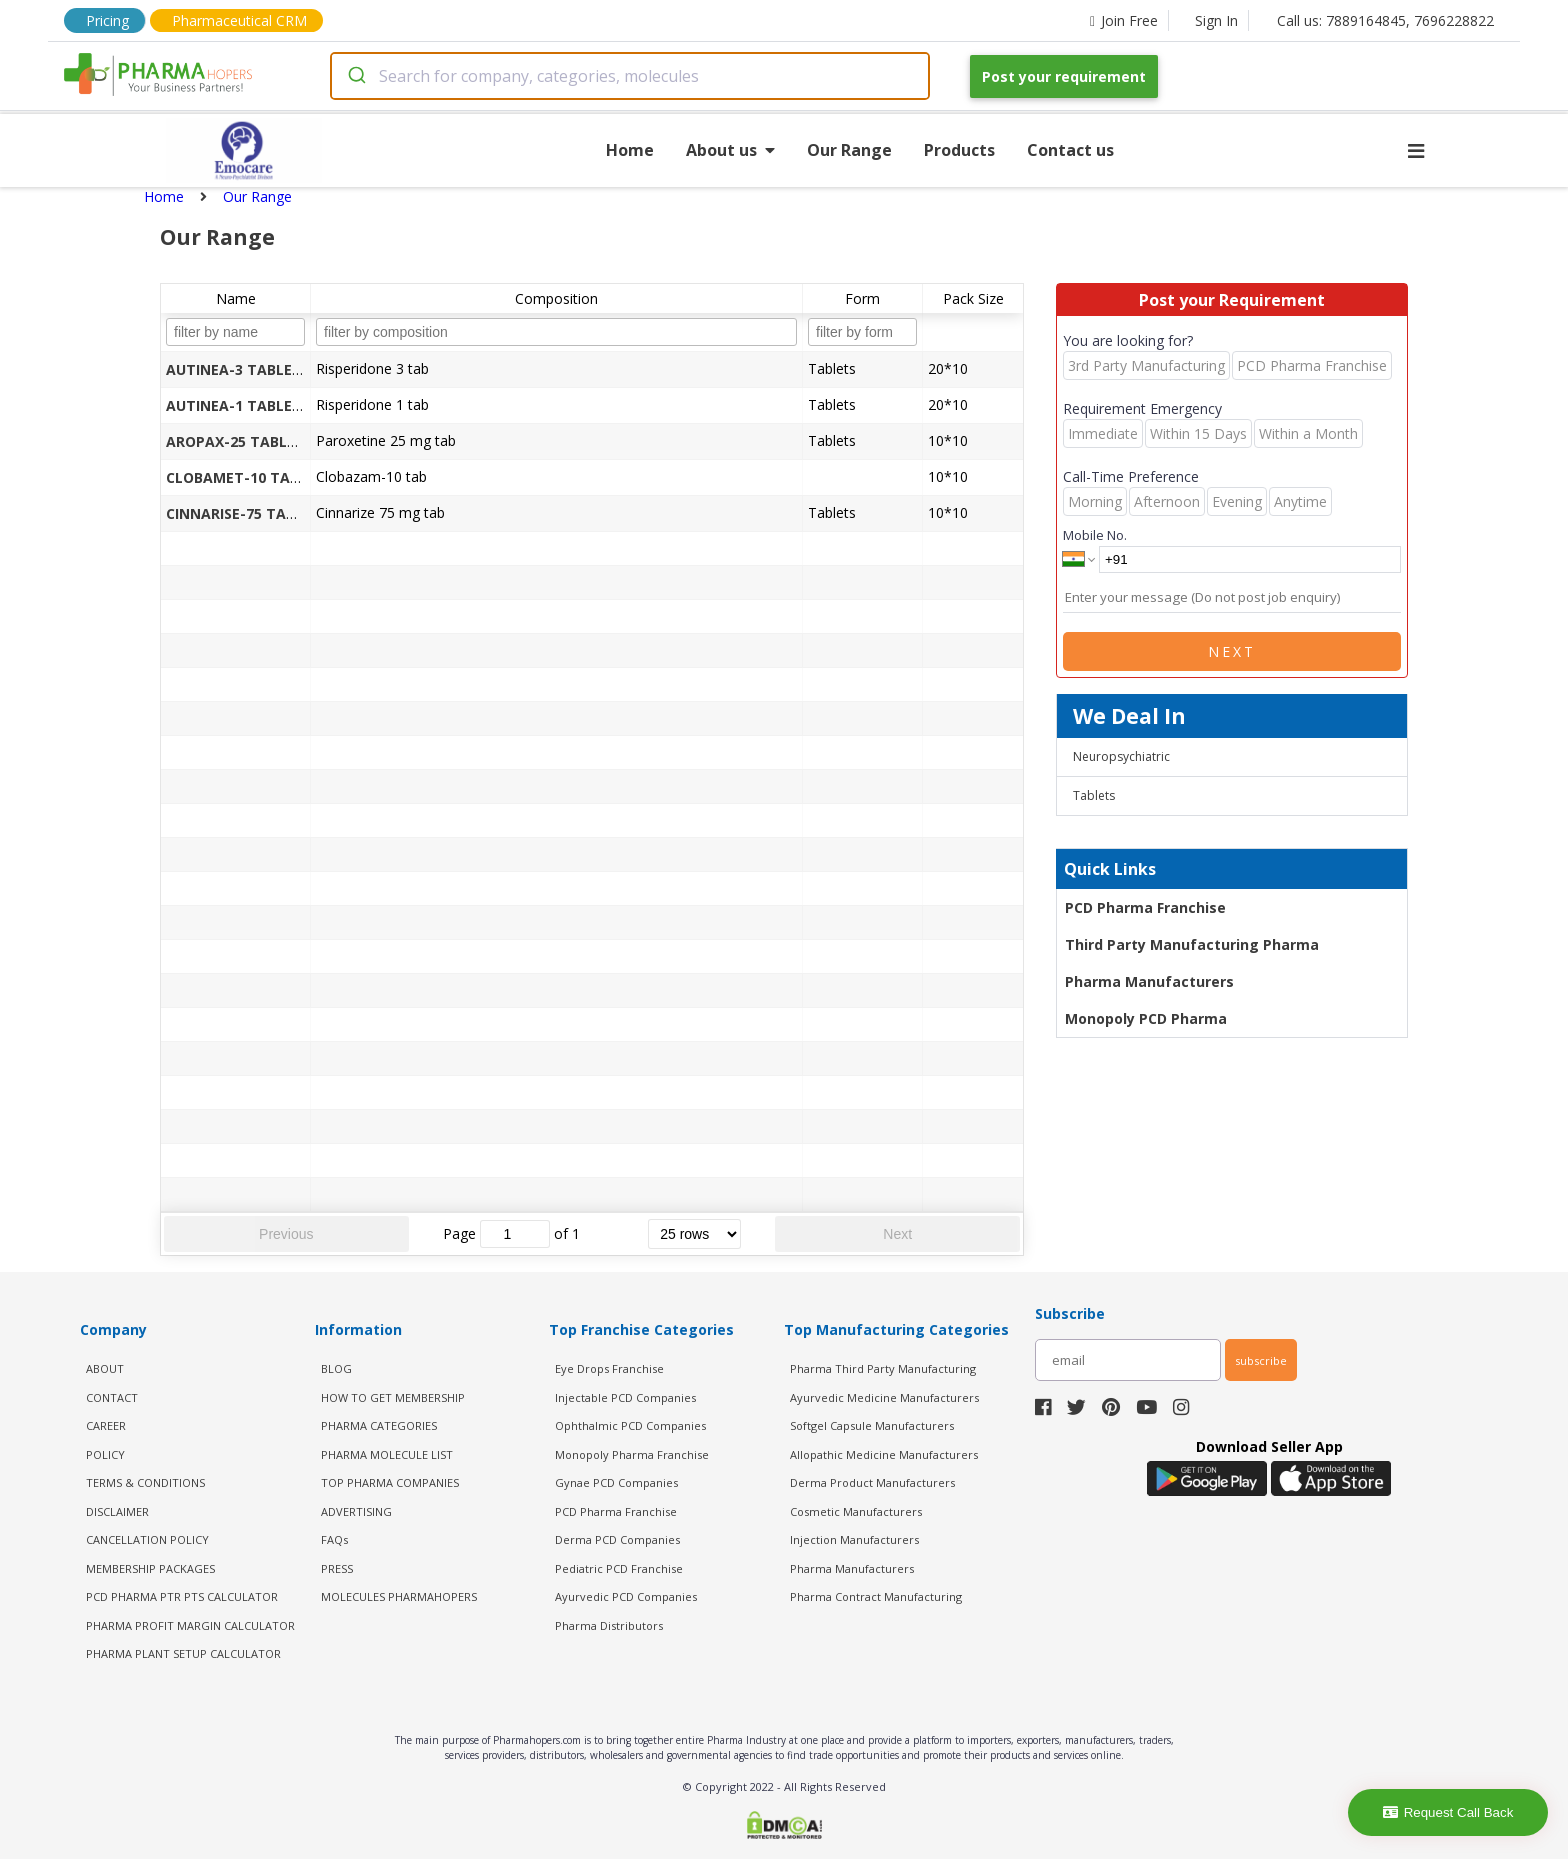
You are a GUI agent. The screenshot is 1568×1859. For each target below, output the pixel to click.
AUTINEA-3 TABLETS (238, 369)
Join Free (1124, 20)
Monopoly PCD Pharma (1146, 1018)
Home (630, 150)
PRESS (337, 1568)
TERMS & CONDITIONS (145, 1482)
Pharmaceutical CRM (239, 20)
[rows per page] (694, 1234)
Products (959, 150)
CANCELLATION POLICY (147, 1539)
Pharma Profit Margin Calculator (190, 1625)
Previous (286, 1234)
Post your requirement (1064, 76)
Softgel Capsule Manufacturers (872, 1425)
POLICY (105, 1454)
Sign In (1216, 20)
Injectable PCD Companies (625, 1397)
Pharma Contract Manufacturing (876, 1596)
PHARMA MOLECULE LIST (387, 1454)
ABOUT (105, 1368)
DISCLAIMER (117, 1511)
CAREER (106, 1425)
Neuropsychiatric (1121, 756)
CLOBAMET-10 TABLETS (249, 477)
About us (730, 150)
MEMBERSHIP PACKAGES (150, 1568)
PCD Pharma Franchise (1145, 907)
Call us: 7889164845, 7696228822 (1385, 20)
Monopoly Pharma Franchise (632, 1454)
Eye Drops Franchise (609, 1368)
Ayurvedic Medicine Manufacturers (884, 1397)
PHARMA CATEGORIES (379, 1425)
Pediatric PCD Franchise (619, 1568)
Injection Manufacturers (854, 1539)
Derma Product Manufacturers (872, 1482)
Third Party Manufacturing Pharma (1192, 944)
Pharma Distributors (609, 1625)
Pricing (107, 20)
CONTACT (112, 1397)
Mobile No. (1095, 535)
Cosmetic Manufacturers (856, 1511)
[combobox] (630, 76)
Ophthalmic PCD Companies (630, 1425)
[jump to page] (515, 1234)
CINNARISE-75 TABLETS (247, 513)
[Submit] (355, 76)
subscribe (1261, 1360)
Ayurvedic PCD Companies (626, 1596)
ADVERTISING (356, 1511)
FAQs (334, 1539)
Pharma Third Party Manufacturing (883, 1368)
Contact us (1070, 150)
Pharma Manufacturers (1149, 981)
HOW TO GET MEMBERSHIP (393, 1397)
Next (897, 1234)
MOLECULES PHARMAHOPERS (399, 1596)
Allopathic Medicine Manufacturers (884, 1454)
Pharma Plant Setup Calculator (183, 1653)
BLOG (336, 1368)
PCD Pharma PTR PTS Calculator (182, 1596)
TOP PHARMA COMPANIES (390, 1482)
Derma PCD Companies (617, 1539)
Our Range (849, 150)
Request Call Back (1448, 1812)
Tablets (1094, 795)
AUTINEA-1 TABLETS (238, 405)
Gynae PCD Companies (616, 1482)
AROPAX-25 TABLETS (239, 441)
